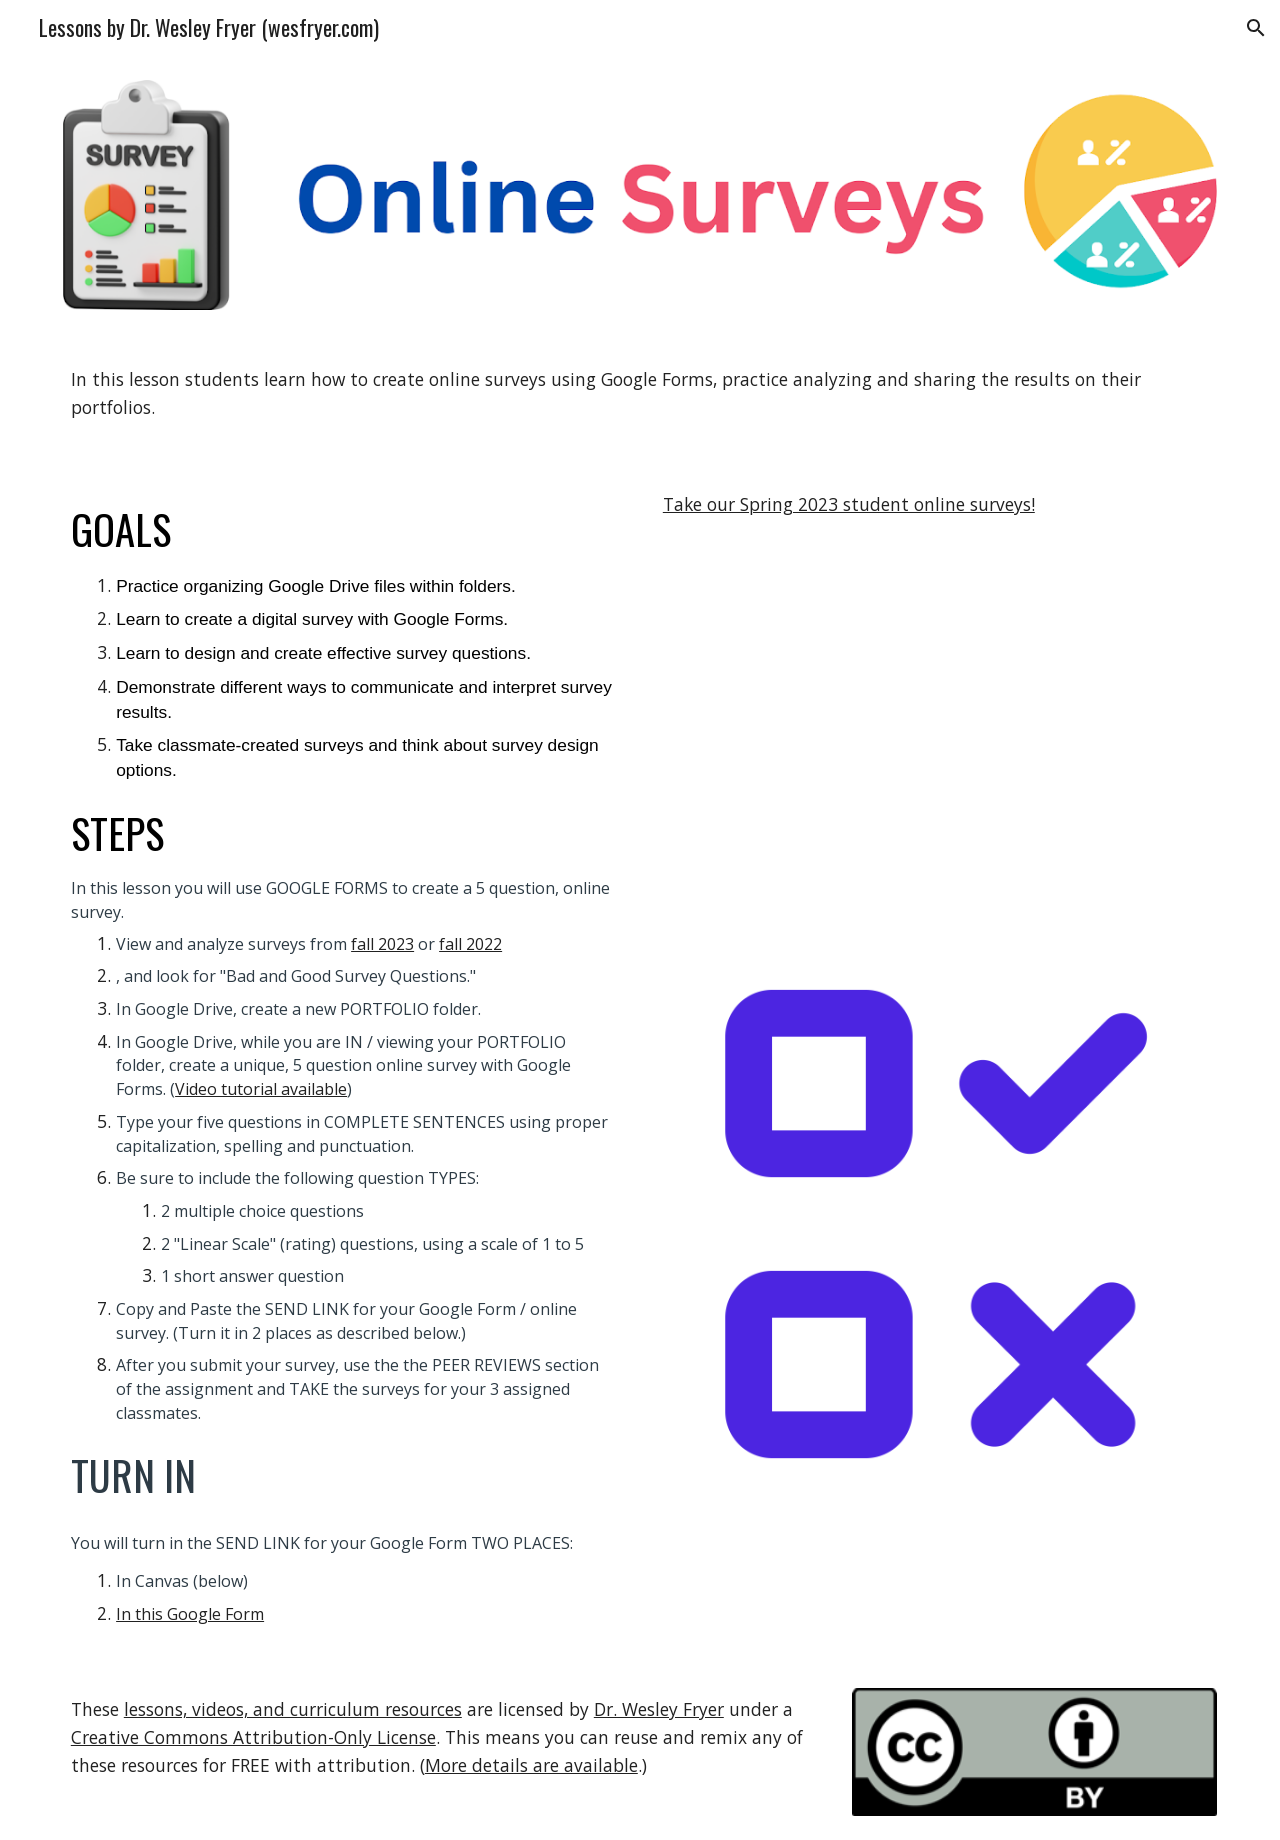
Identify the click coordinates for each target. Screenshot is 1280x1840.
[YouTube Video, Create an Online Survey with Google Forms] (936, 724)
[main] (640, 393)
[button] (1256, 28)
